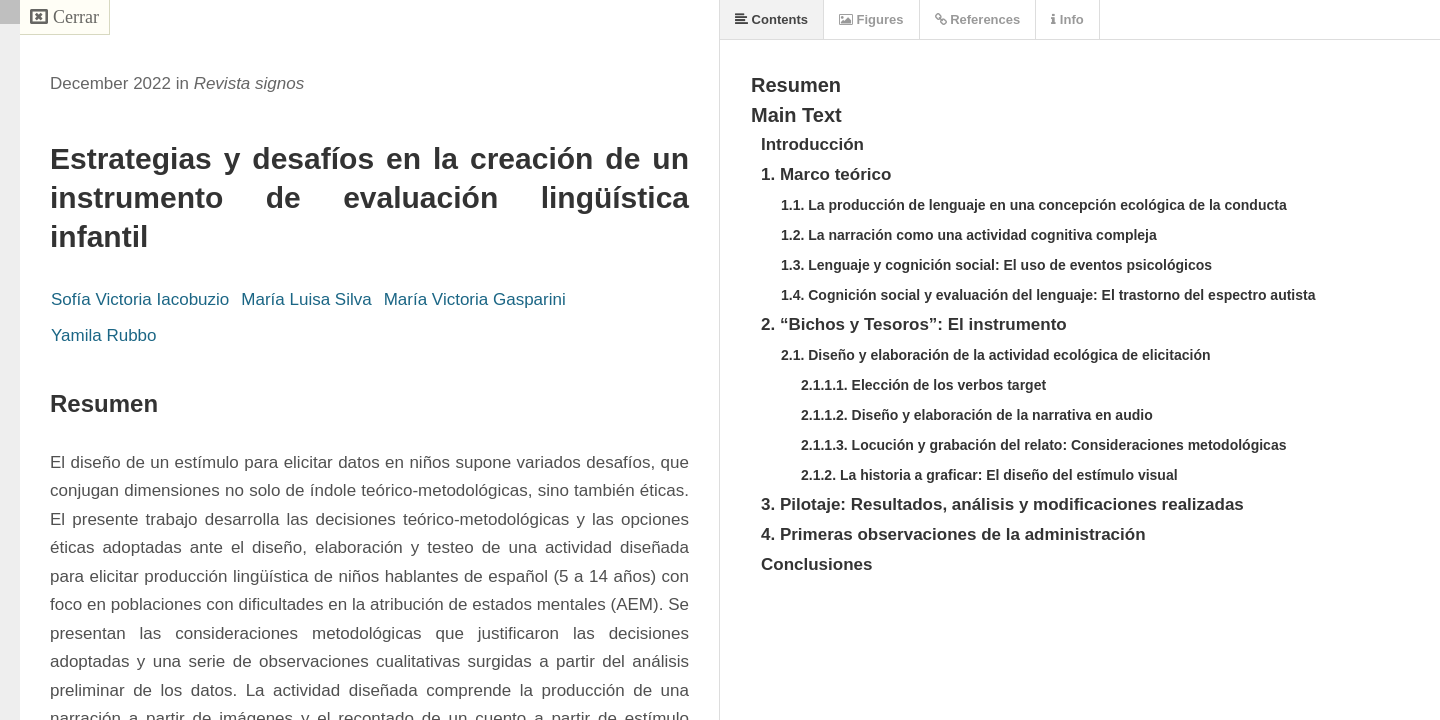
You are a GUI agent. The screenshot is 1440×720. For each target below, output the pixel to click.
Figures (871, 19)
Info (1067, 19)
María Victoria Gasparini (475, 299)
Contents (771, 19)
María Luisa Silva (306, 299)
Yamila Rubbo (104, 335)
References (978, 19)
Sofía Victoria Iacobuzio (140, 299)
